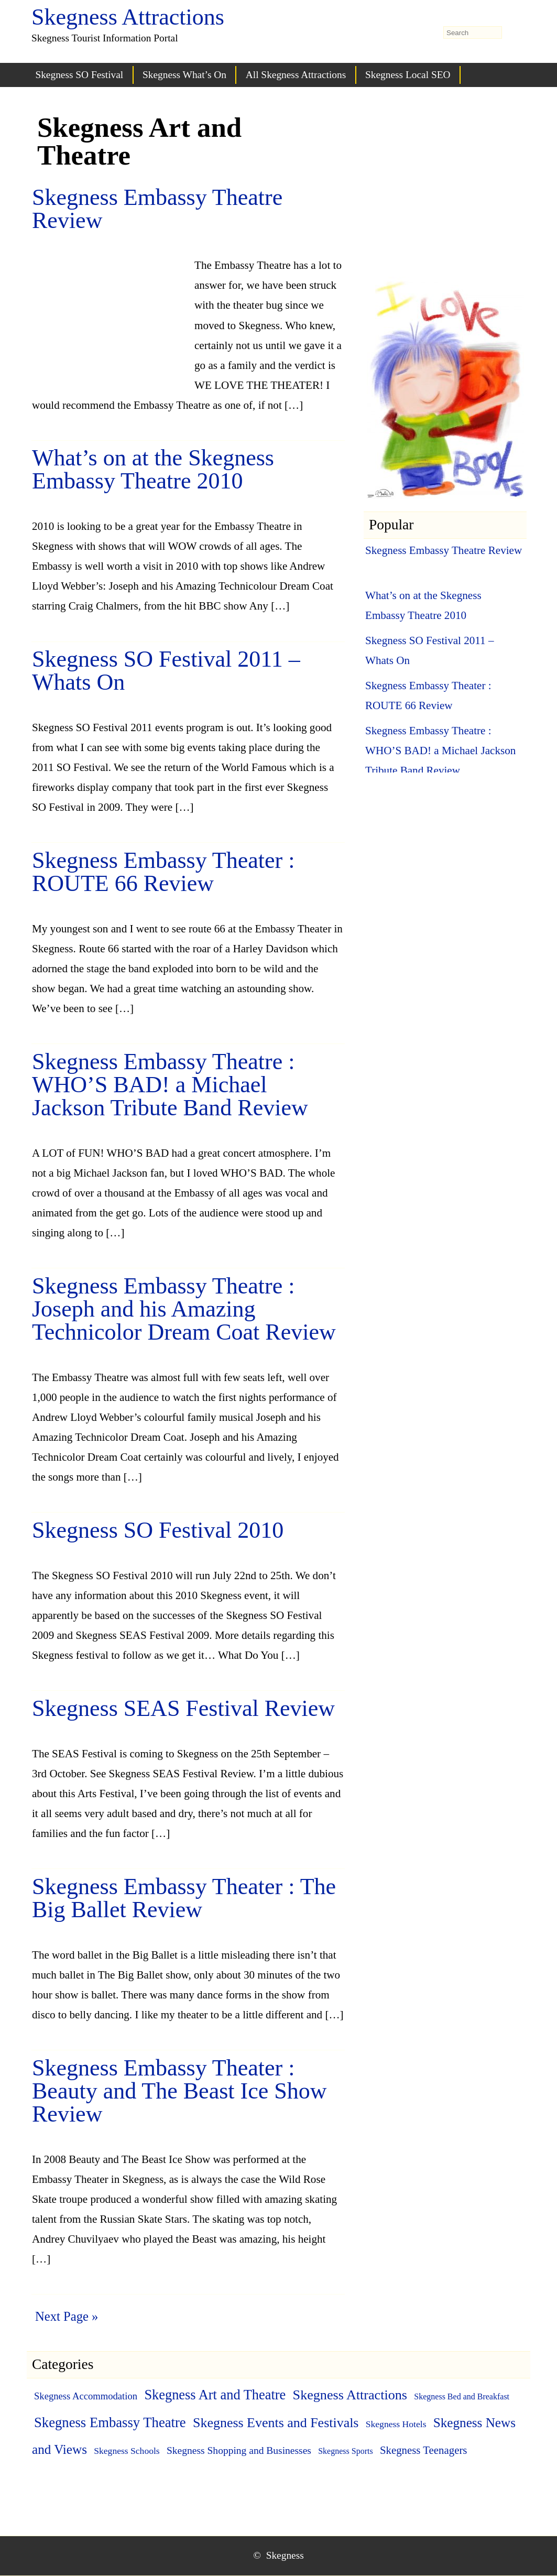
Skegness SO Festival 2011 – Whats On (166, 670)
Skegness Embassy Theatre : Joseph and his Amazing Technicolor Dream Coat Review (184, 1309)
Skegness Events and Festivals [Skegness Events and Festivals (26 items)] (275, 2422)
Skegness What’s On (184, 74)
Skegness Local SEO (407, 74)
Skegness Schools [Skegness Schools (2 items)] (127, 2450)
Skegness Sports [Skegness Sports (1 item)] (345, 2451)
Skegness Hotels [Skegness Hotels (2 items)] (396, 2424)
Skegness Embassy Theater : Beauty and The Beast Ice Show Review (179, 2091)
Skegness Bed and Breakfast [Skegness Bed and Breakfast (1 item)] (461, 2396)
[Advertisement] (110, 311)
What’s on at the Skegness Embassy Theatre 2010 (153, 469)
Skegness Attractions (127, 17)
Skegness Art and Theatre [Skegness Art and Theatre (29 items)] (215, 2395)
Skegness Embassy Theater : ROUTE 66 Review (163, 871)
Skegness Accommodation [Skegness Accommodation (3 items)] (85, 2395)
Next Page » (66, 2316)
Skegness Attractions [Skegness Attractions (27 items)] (350, 2395)
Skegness (285, 2555)
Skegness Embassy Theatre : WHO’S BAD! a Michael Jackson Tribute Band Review (170, 1085)
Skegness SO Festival (79, 74)
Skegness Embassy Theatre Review (157, 208)
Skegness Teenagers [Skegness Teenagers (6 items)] (423, 2450)
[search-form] (472, 32)
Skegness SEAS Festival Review (183, 1708)
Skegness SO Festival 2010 (157, 1530)
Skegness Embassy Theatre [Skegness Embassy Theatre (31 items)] (110, 2422)
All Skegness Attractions (296, 74)
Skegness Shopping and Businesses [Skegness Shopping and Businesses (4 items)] (239, 2450)
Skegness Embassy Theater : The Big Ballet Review (184, 1898)
